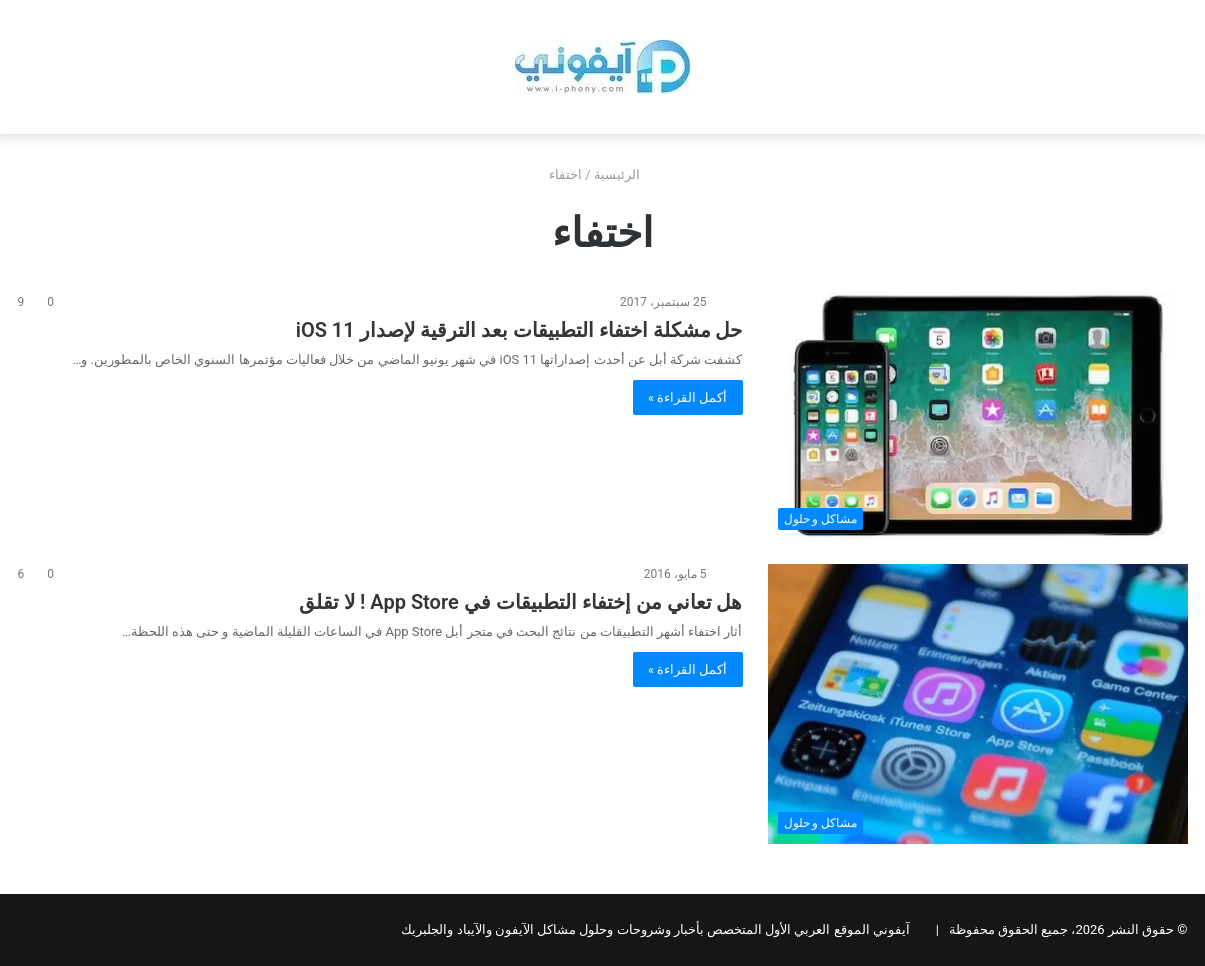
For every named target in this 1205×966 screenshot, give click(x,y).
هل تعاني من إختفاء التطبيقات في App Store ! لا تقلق (520, 602)
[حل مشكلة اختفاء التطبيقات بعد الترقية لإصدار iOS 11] (978, 416)
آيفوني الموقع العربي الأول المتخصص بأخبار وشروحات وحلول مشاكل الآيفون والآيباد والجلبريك (655, 929)
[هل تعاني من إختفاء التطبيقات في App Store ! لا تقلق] (978, 704)
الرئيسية (625, 174)
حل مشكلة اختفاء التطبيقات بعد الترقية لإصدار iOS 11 (519, 330)
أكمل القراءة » (688, 397)
